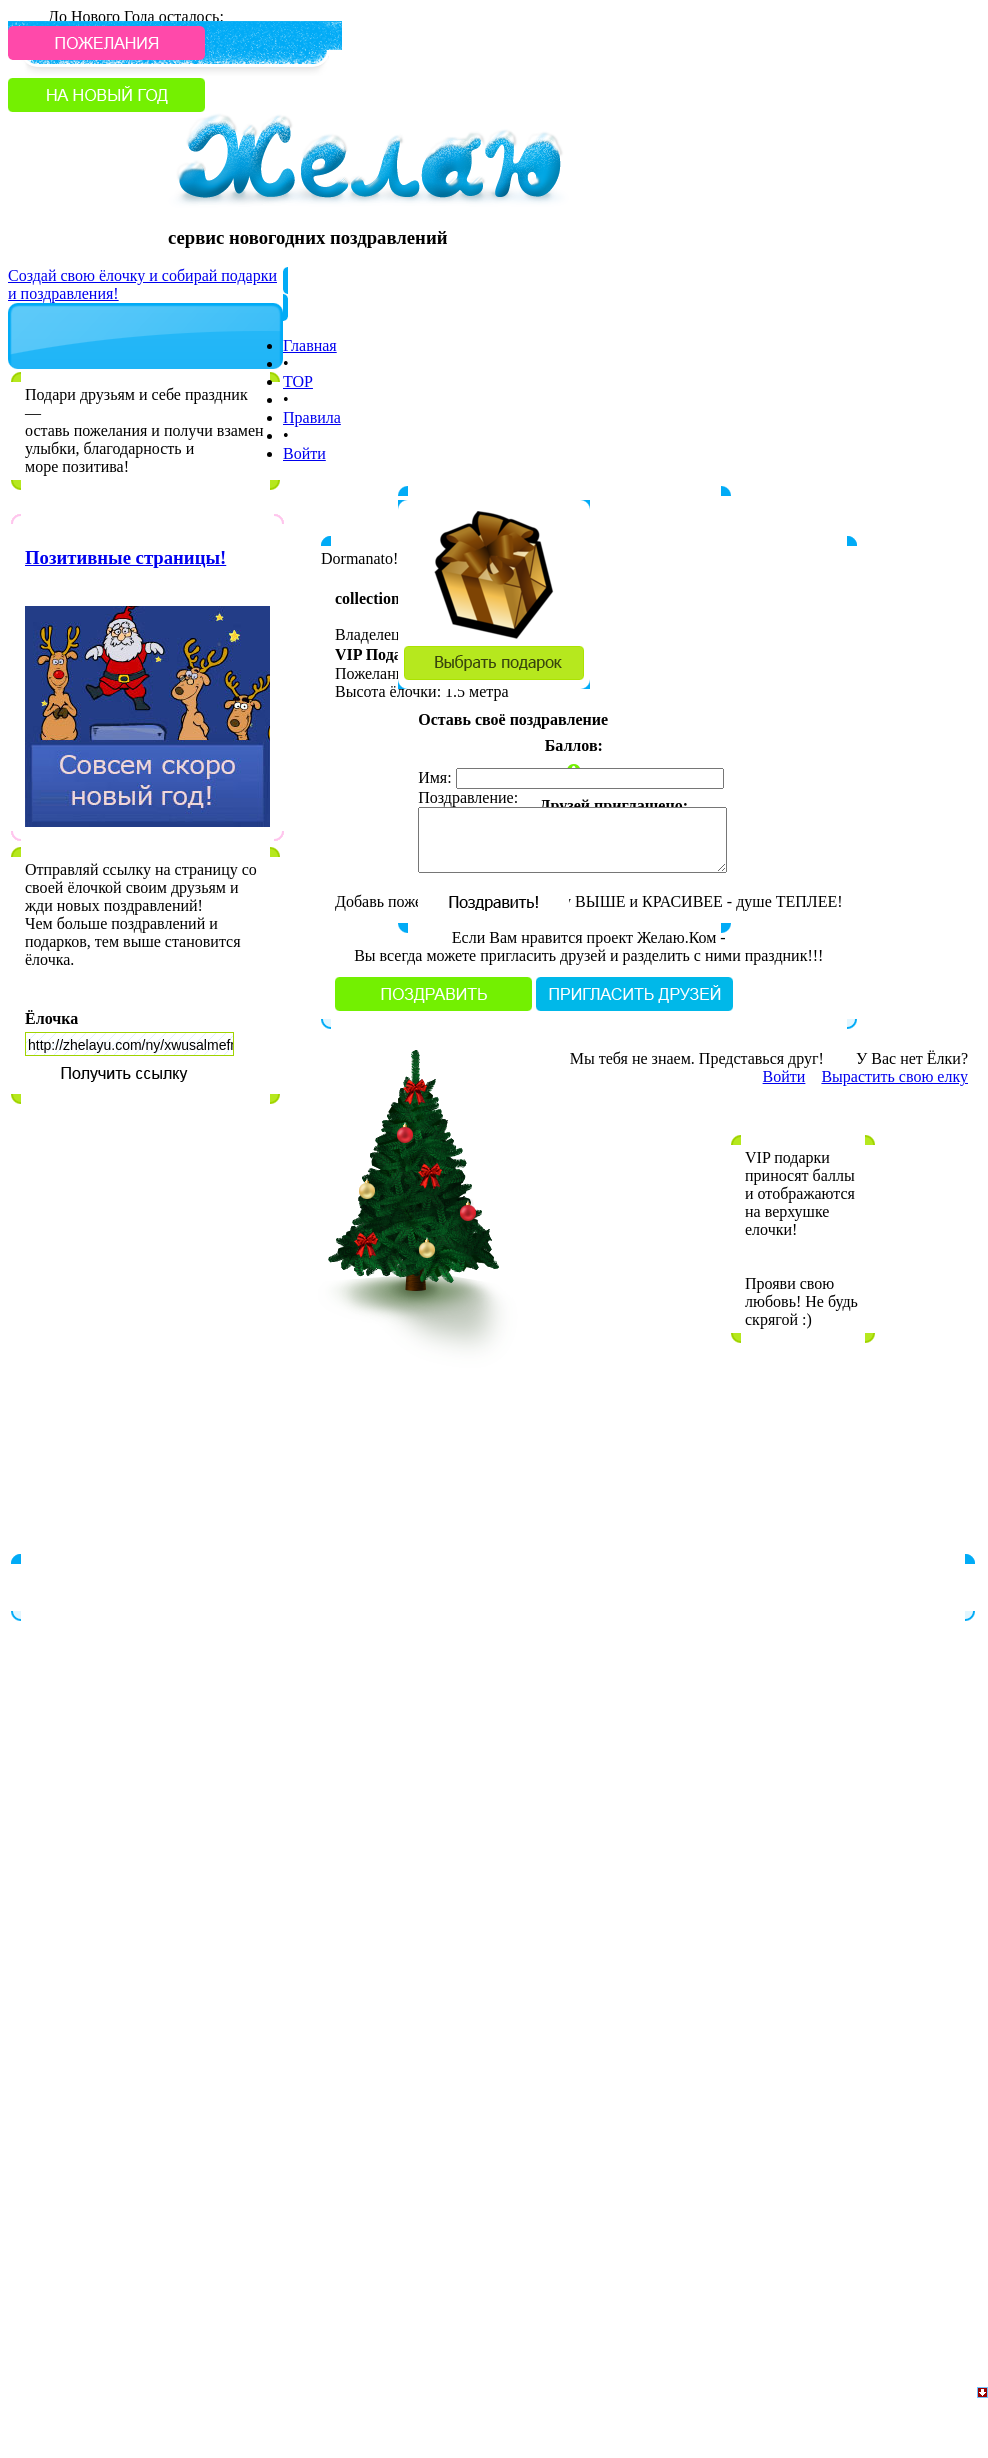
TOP (298, 381)
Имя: (434, 777)
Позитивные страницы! (125, 557)
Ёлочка (51, 1018)
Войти (304, 453)
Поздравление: (468, 797)
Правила (312, 417)
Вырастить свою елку (894, 1076)
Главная (310, 345)
